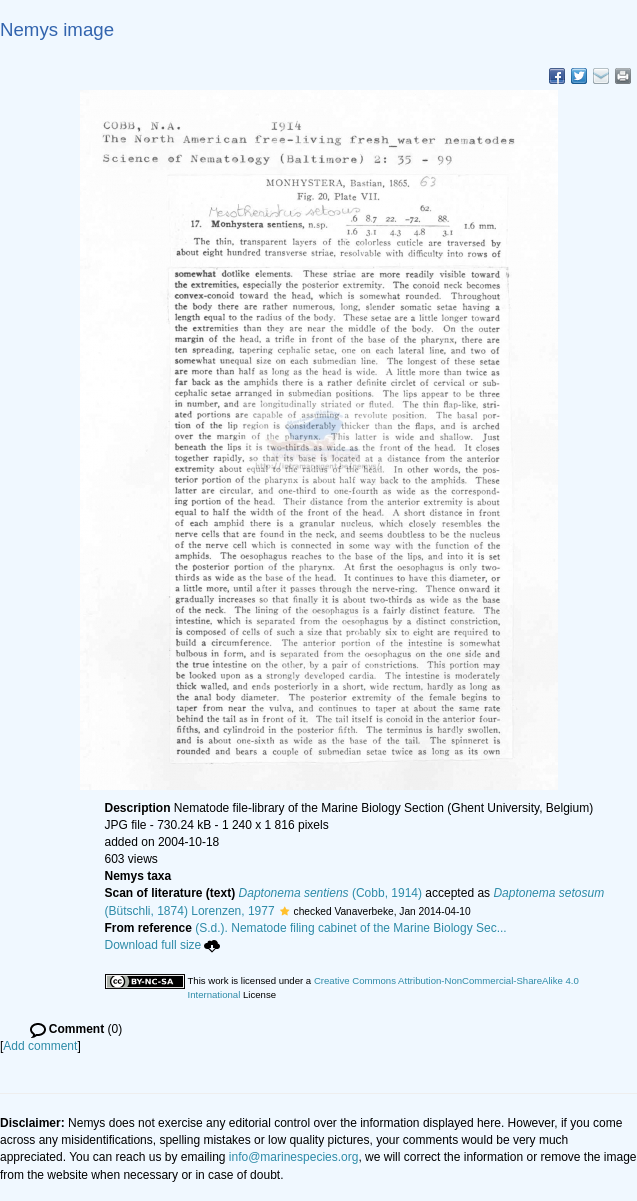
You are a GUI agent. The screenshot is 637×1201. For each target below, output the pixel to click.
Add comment (40, 1046)
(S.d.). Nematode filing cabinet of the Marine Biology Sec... (351, 928)
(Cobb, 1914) (330, 893)
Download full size (163, 945)
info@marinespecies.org (294, 1157)
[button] (284, 911)
